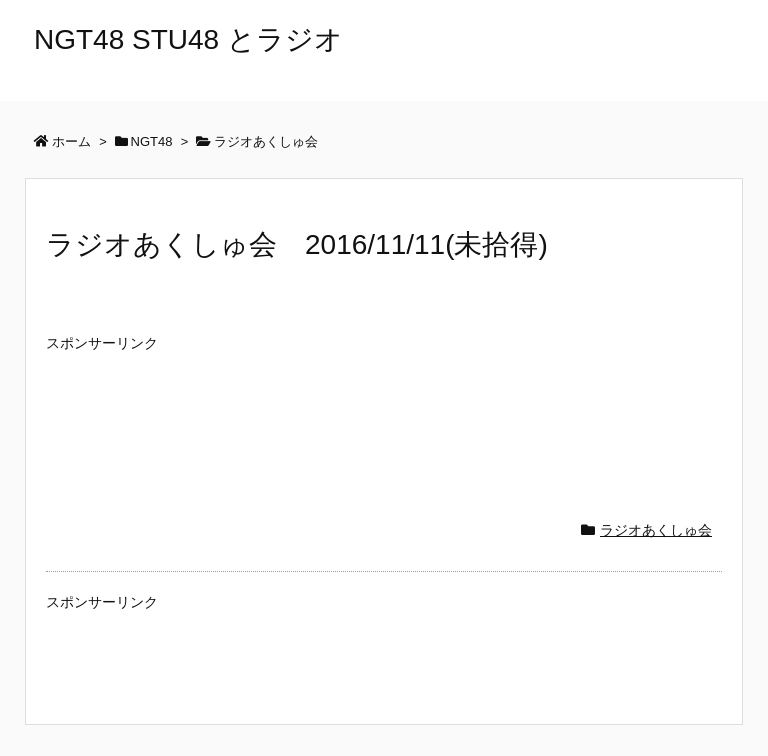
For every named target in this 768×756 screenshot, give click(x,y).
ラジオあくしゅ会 (656, 530)
